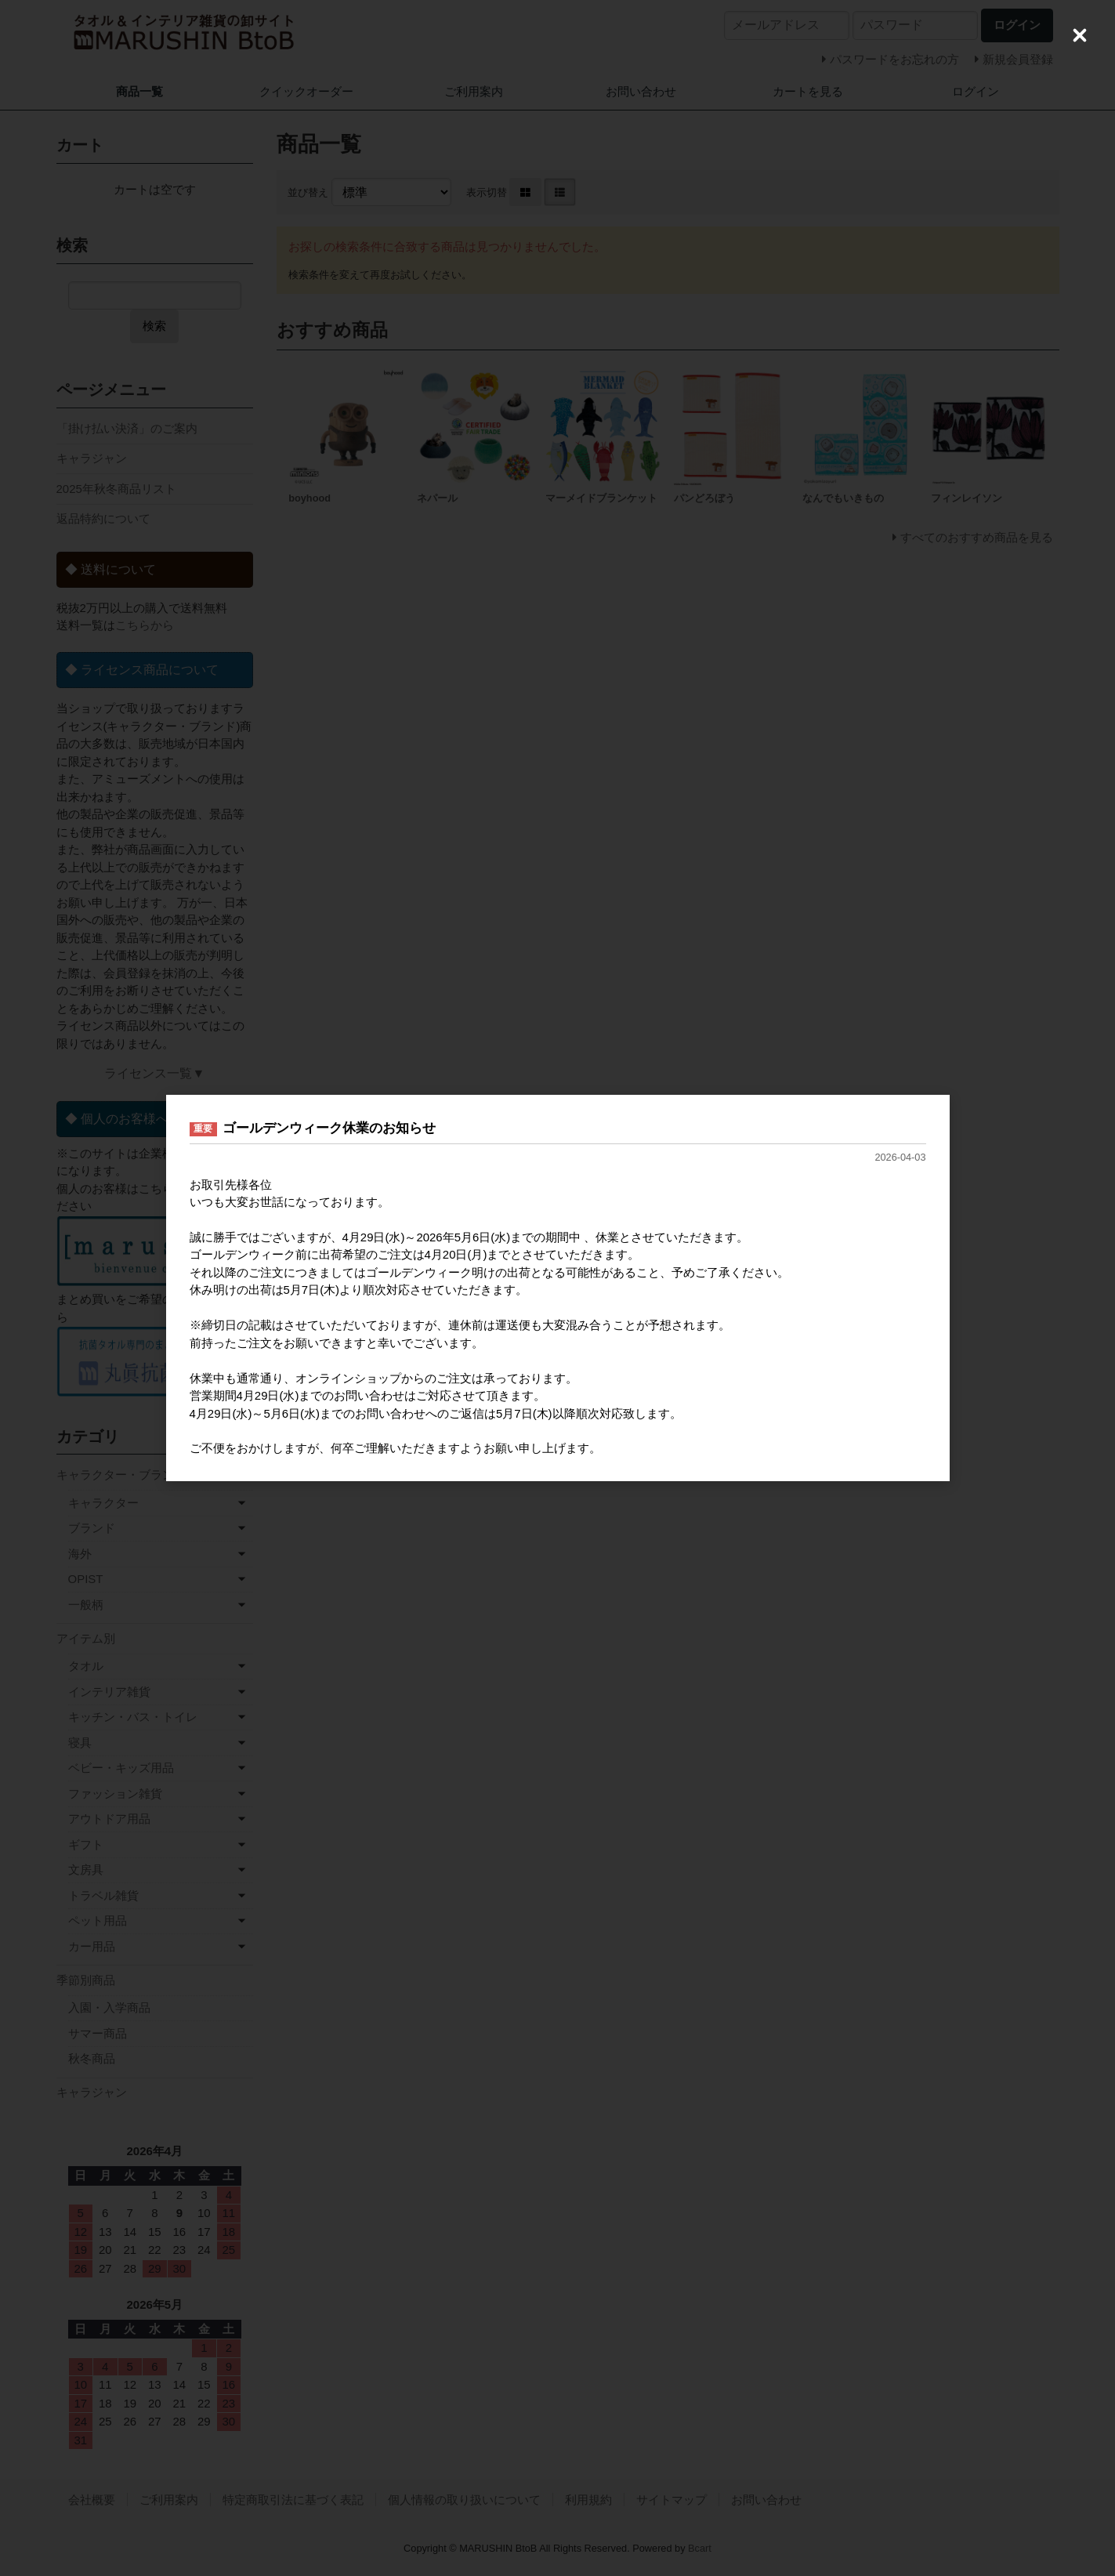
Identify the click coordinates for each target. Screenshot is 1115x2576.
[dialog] (558, 1288)
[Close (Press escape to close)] (1079, 35)
